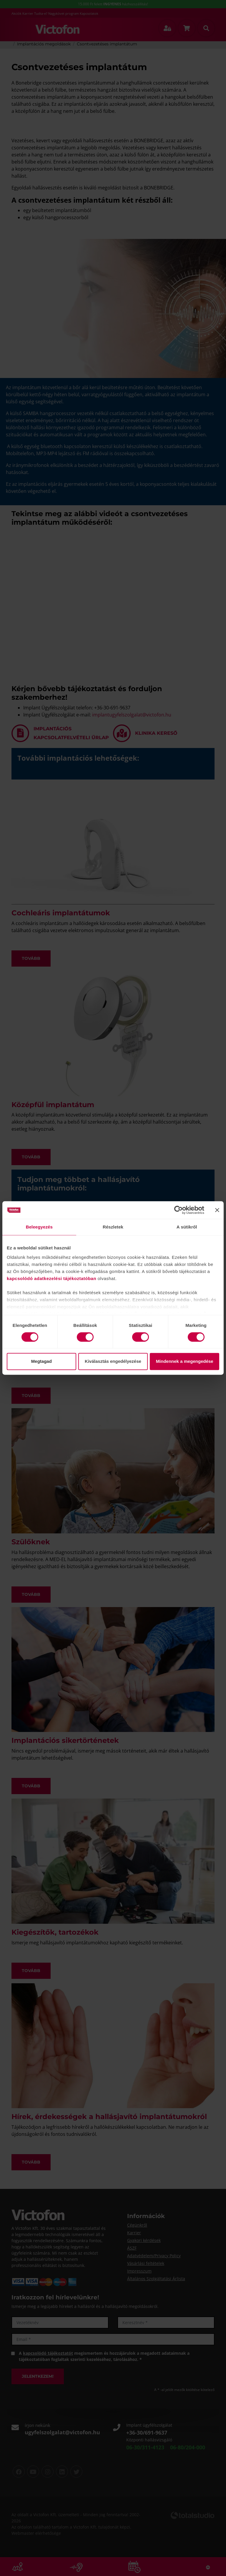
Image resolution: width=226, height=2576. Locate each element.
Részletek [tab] (113, 1226)
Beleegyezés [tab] (39, 1226)
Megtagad (41, 1361)
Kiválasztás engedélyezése (113, 1361)
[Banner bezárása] (217, 1210)
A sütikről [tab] (187, 1226)
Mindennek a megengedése (184, 1361)
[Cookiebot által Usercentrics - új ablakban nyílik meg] (178, 1210)
